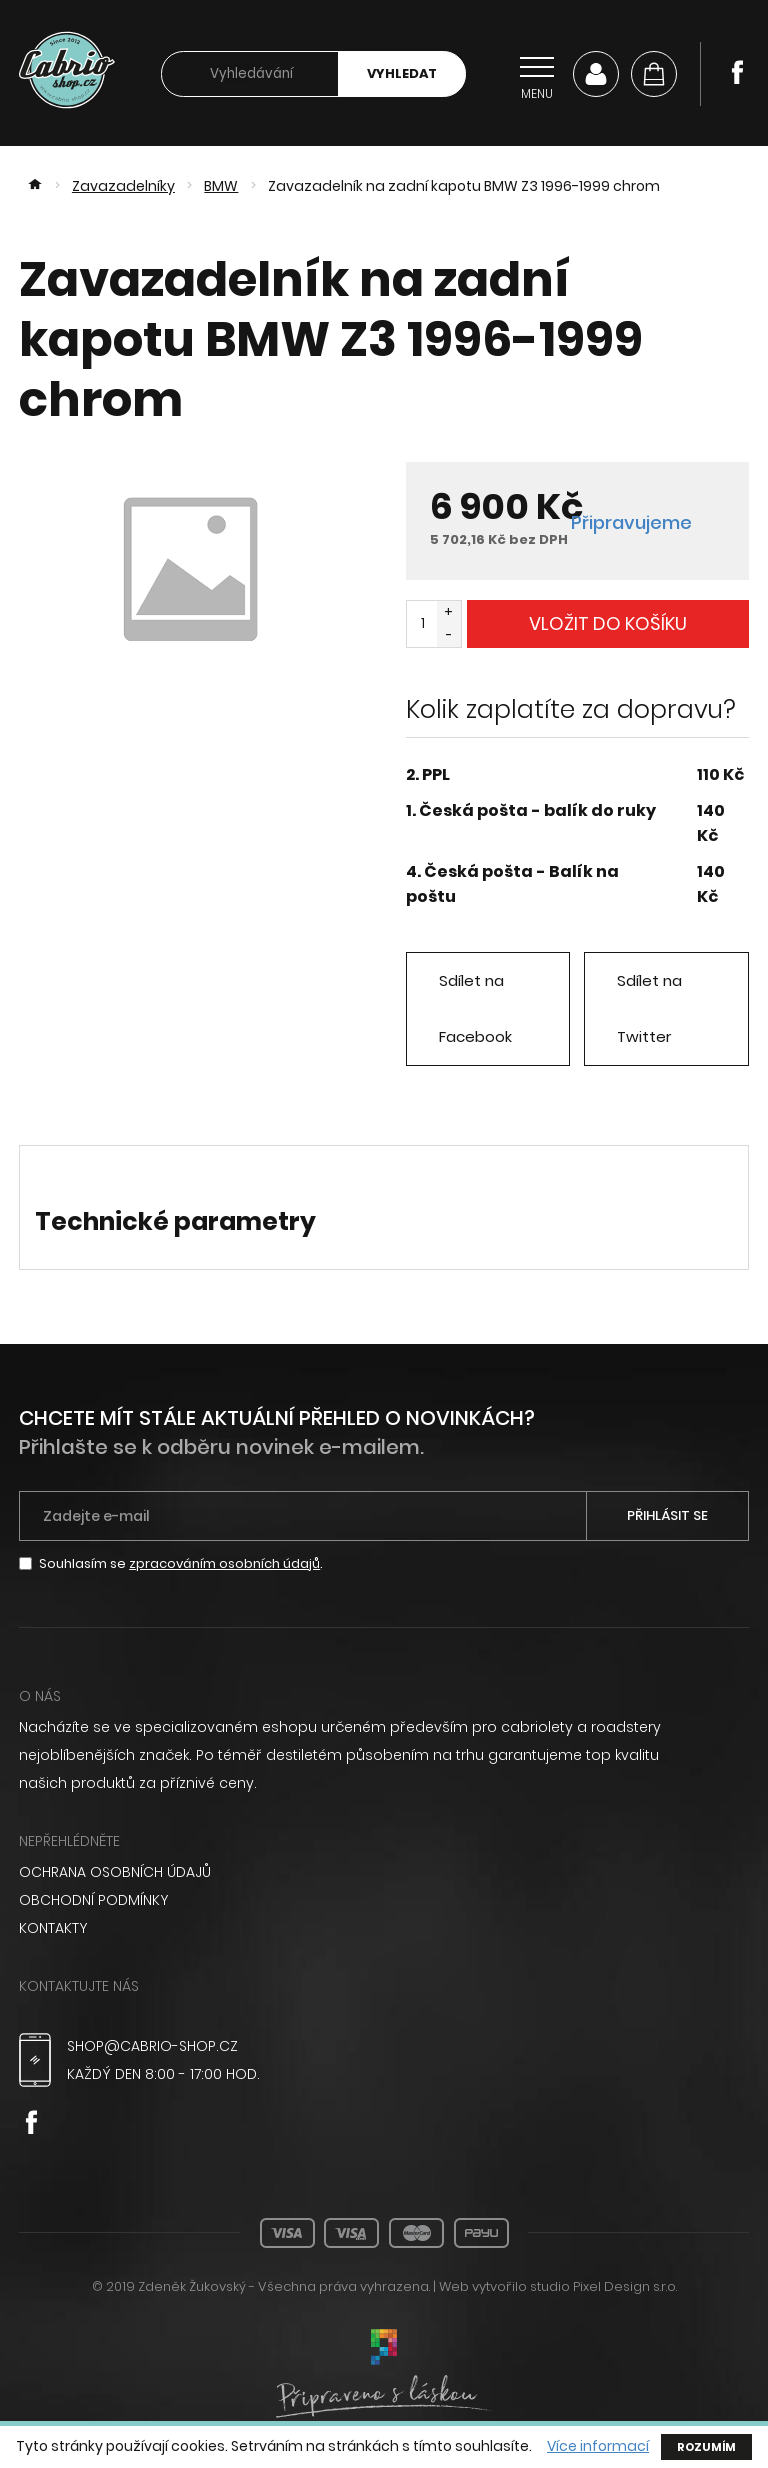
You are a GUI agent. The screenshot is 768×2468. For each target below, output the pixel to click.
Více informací (598, 2446)
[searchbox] (250, 74)
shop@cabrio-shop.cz (152, 2046)
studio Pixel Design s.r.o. (603, 2286)
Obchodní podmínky (93, 1900)
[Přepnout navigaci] (537, 74)
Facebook (737, 72)
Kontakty (53, 1928)
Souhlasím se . (181, 1563)
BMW (221, 186)
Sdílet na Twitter (649, 1008)
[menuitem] (384, 1872)
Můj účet (596, 74)
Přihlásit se (667, 1515)
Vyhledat (402, 73)
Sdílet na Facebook (475, 1008)
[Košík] (654, 74)
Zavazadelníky (123, 186)
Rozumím (706, 2447)
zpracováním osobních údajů (224, 1563)
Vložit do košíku (608, 623)
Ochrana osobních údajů (115, 1872)
